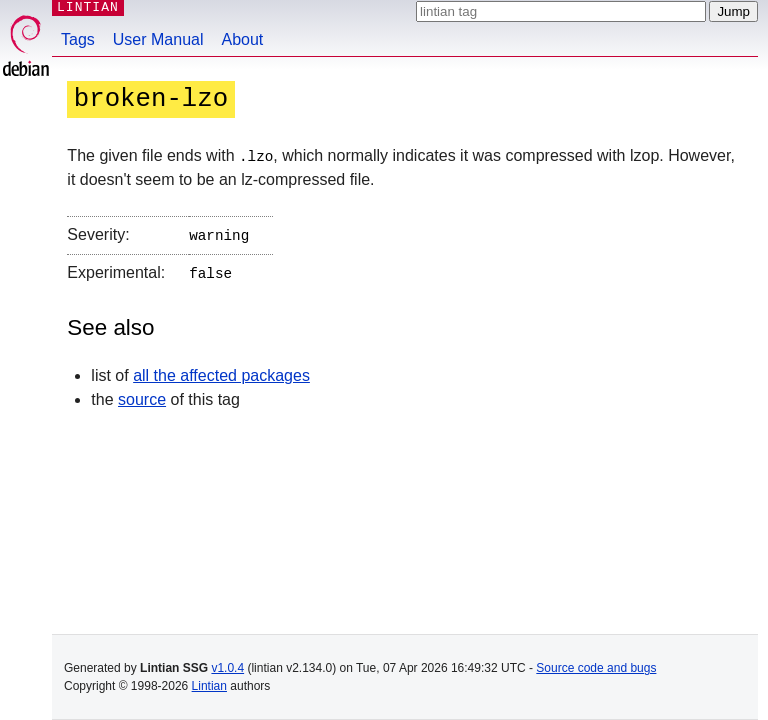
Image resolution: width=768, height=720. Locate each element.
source (142, 395)
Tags (78, 39)
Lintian (209, 686)
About (243, 39)
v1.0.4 (227, 668)
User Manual (158, 39)
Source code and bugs (596, 668)
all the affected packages (221, 371)
